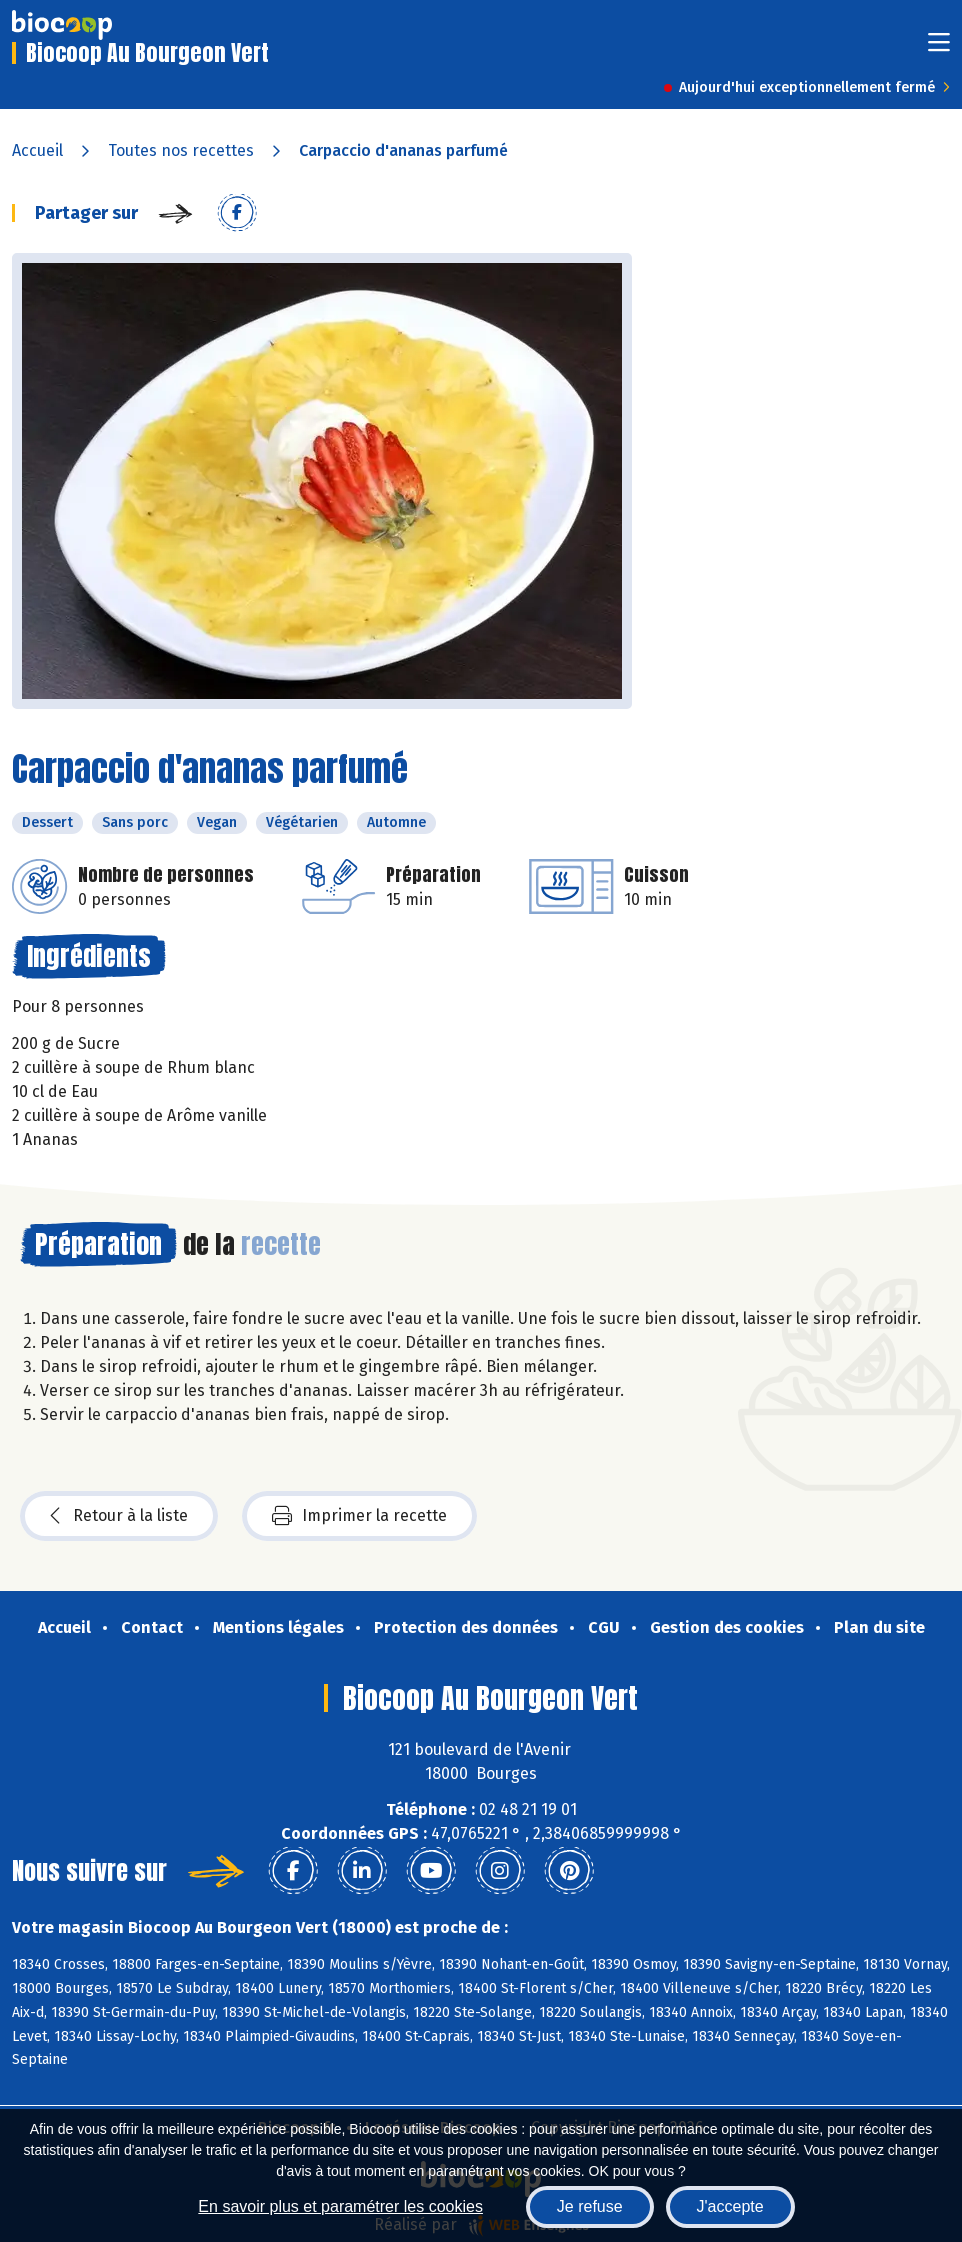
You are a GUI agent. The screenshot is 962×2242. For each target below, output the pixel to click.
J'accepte (730, 2206)
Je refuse (590, 2206)
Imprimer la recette (359, 1516)
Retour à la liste (119, 1516)
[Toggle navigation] (939, 48)
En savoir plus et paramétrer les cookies (340, 2206)
